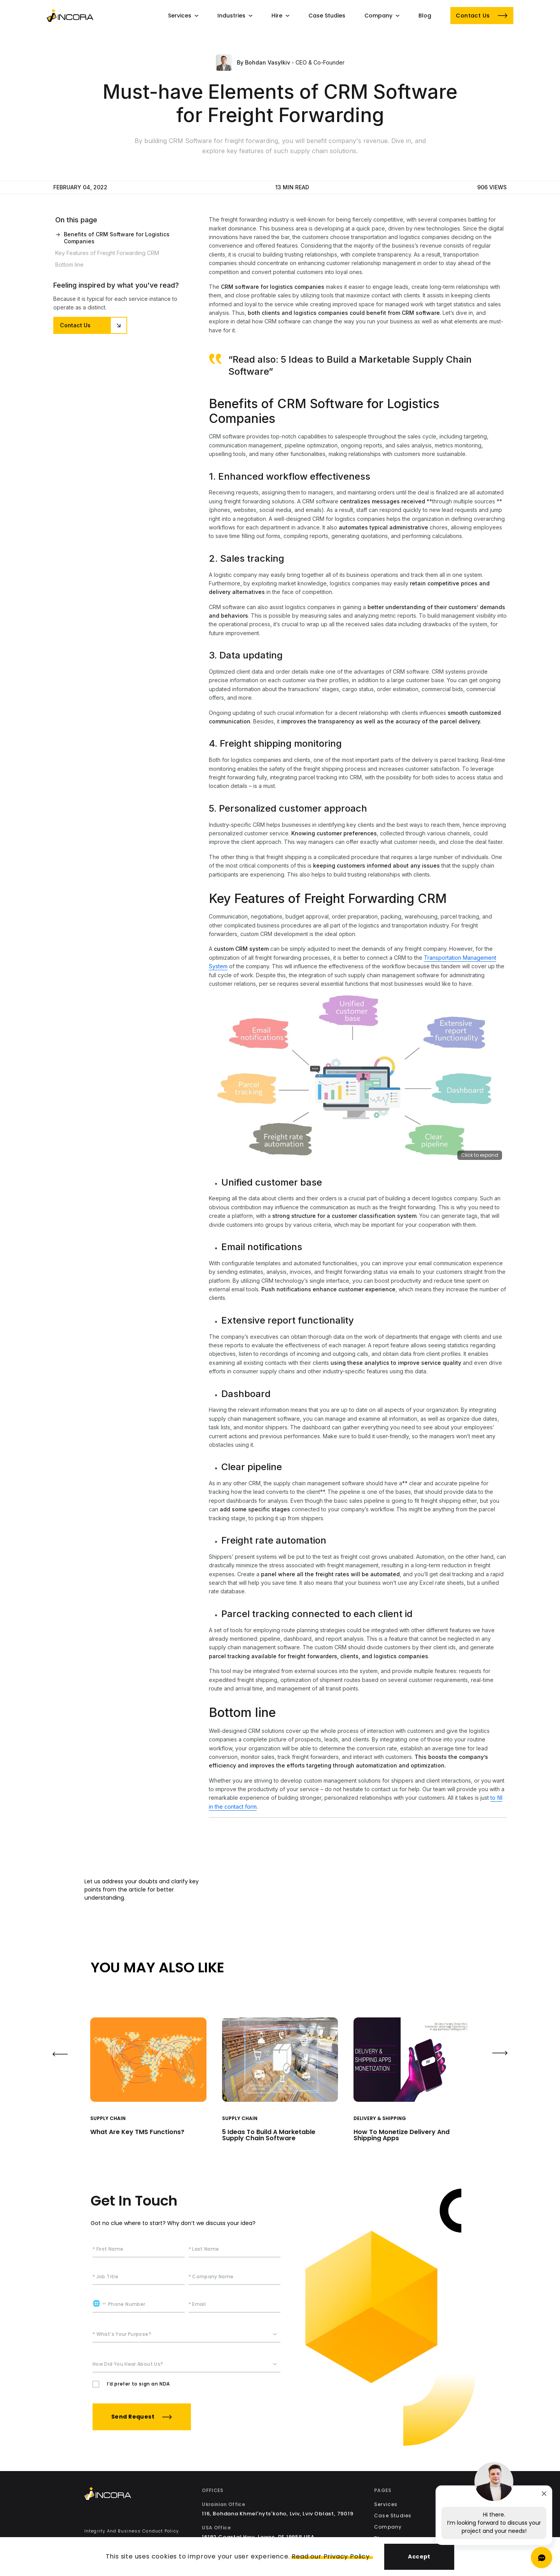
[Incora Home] (131, 2495)
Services (386, 2504)
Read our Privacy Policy (330, 2556)
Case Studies (392, 2515)
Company (388, 2527)
